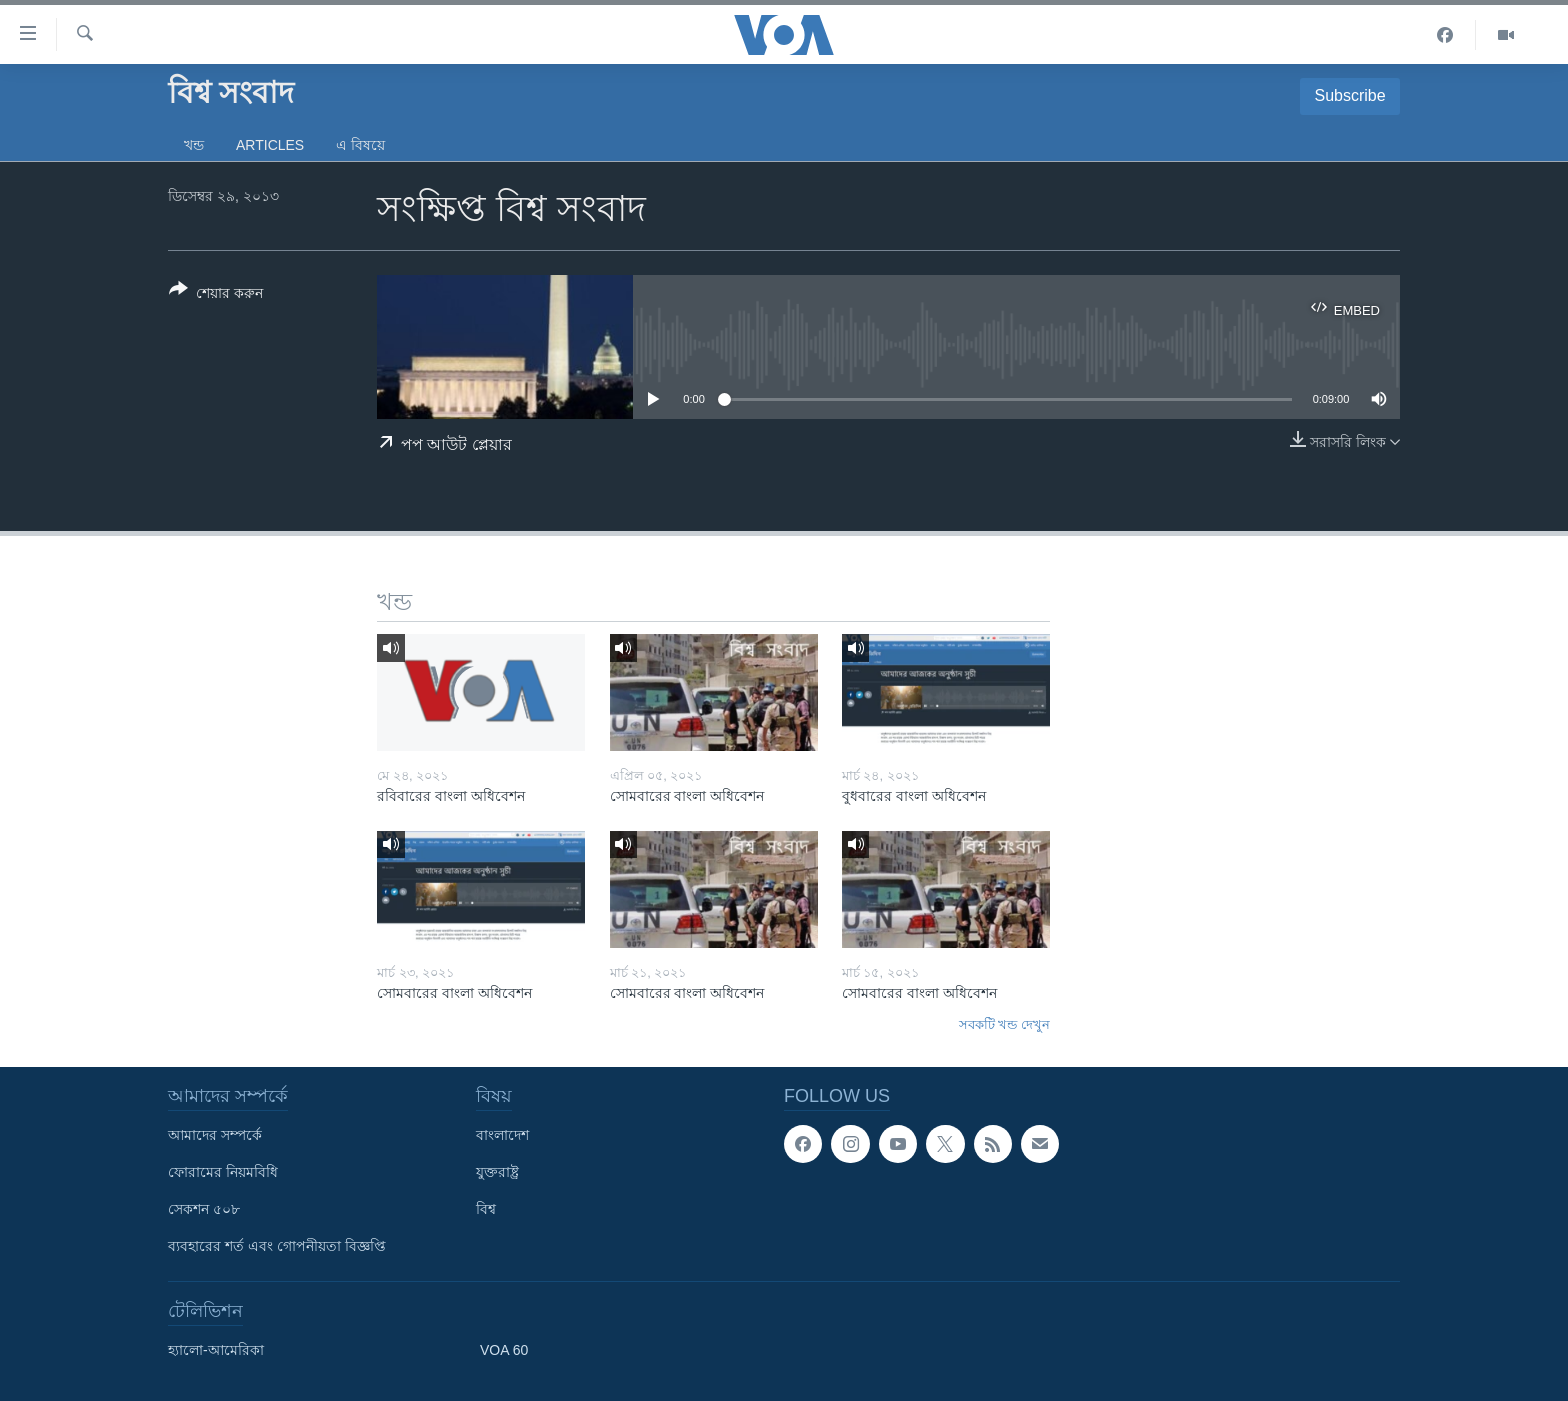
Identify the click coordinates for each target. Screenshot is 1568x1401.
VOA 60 (504, 1350)
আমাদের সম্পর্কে (215, 1135)
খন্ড (194, 145)
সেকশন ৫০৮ (204, 1209)
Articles (270, 145)
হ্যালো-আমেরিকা (216, 1350)
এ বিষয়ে (360, 145)
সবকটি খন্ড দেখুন (1004, 1024)
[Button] (216, 295)
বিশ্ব (486, 1209)
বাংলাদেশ (502, 1135)
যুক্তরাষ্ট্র (497, 1172)
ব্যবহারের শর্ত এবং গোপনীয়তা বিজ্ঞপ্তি (277, 1246)
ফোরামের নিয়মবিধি (223, 1172)
